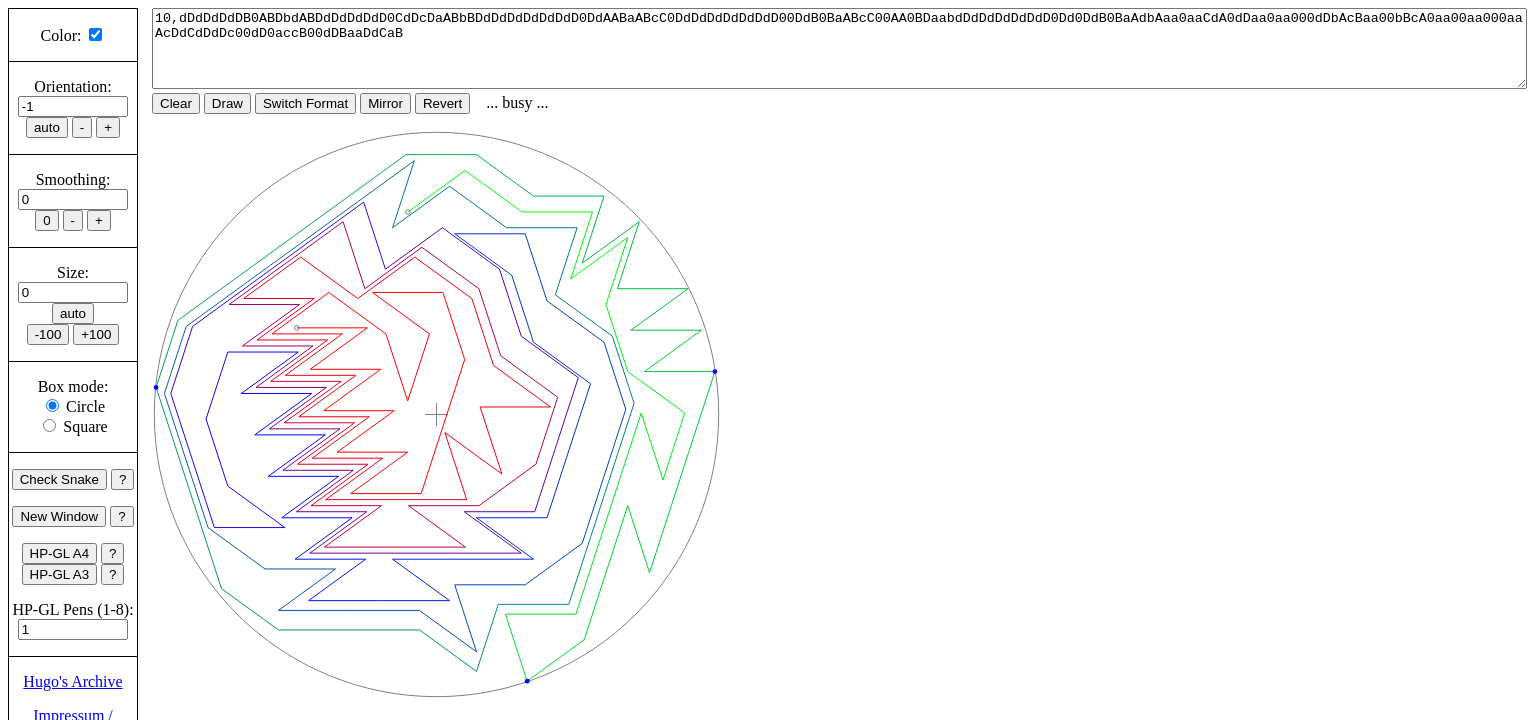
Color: (61, 35)
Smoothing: (73, 179)
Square (85, 426)
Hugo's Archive (72, 681)
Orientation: (72, 86)
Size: (73, 272)
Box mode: (73, 386)
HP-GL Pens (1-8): (72, 609)
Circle (85, 406)
